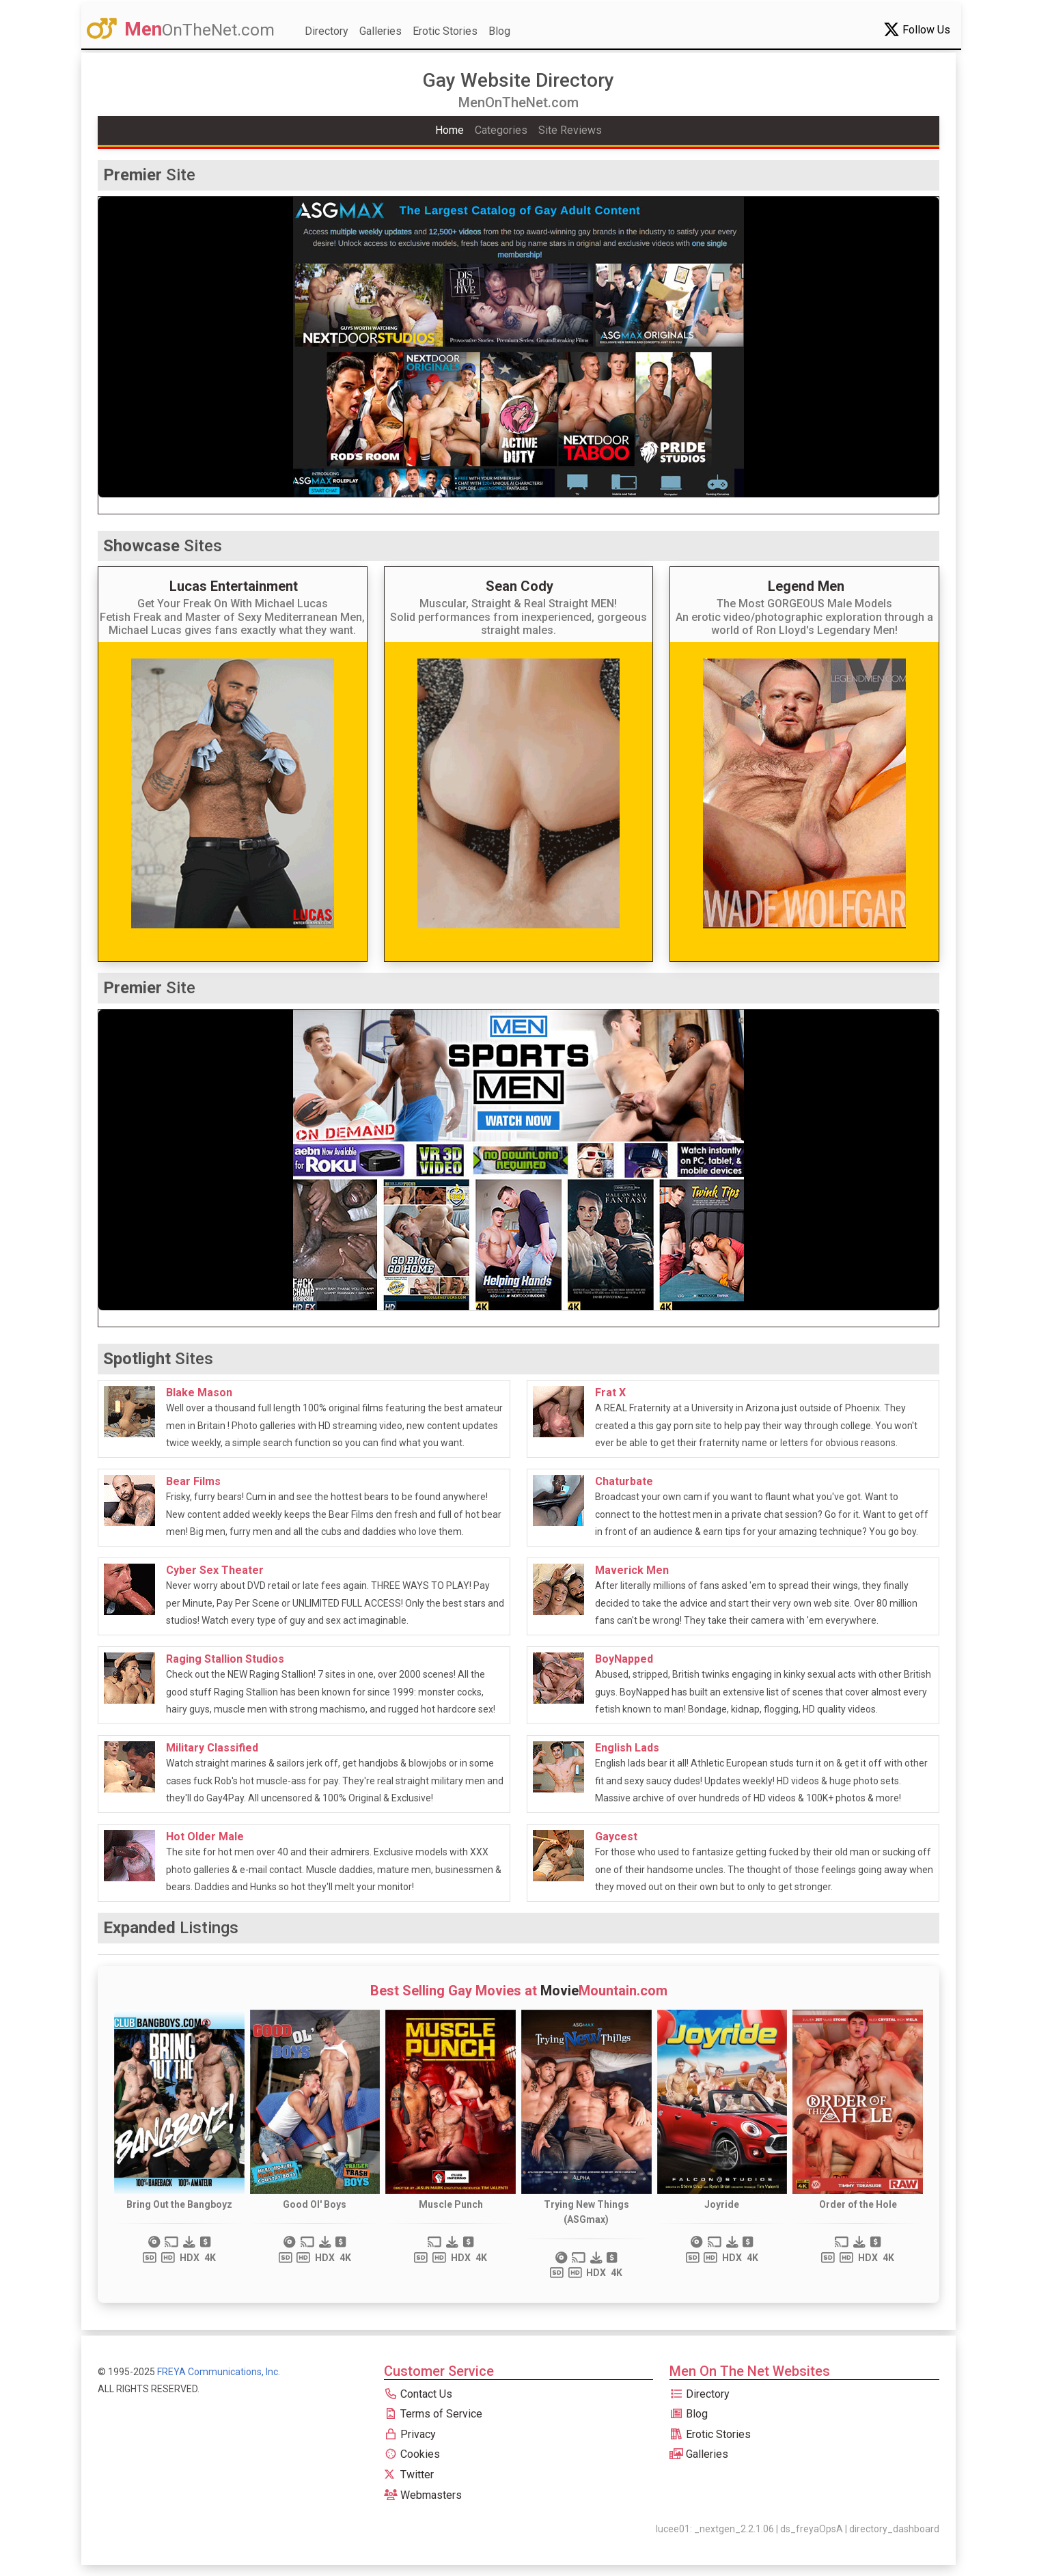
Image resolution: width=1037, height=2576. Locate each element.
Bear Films (193, 1481)
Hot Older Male (205, 1836)
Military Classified (212, 1747)
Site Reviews (570, 130)
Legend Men (806, 586)
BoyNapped (624, 1658)
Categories (501, 130)
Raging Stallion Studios (225, 1658)
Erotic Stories (445, 31)
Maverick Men (632, 1570)
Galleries (380, 31)
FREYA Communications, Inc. (218, 2371)
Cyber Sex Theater (215, 1570)
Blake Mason (199, 1392)
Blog (499, 31)
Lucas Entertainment (233, 586)
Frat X (610, 1392)
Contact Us (418, 2393)
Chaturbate (624, 1481)
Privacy (410, 2434)
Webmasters (423, 2495)
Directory (326, 31)
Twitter (409, 2474)
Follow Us (916, 29)
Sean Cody (519, 586)
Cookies (412, 2454)
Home (449, 130)
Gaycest (616, 1836)
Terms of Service (433, 2413)
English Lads (627, 1747)
